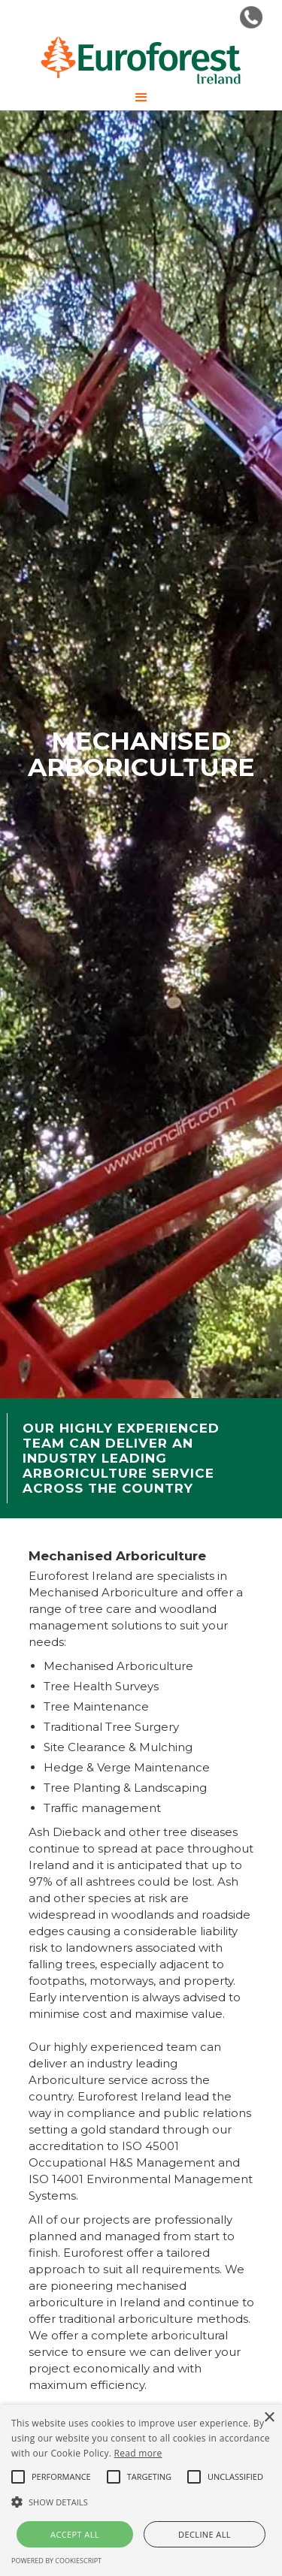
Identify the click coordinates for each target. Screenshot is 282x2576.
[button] (141, 97)
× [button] (268, 2417)
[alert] (141, 2490)
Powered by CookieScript (56, 2560)
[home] (141, 60)
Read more (138, 2453)
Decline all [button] (204, 2534)
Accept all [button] (74, 2534)
